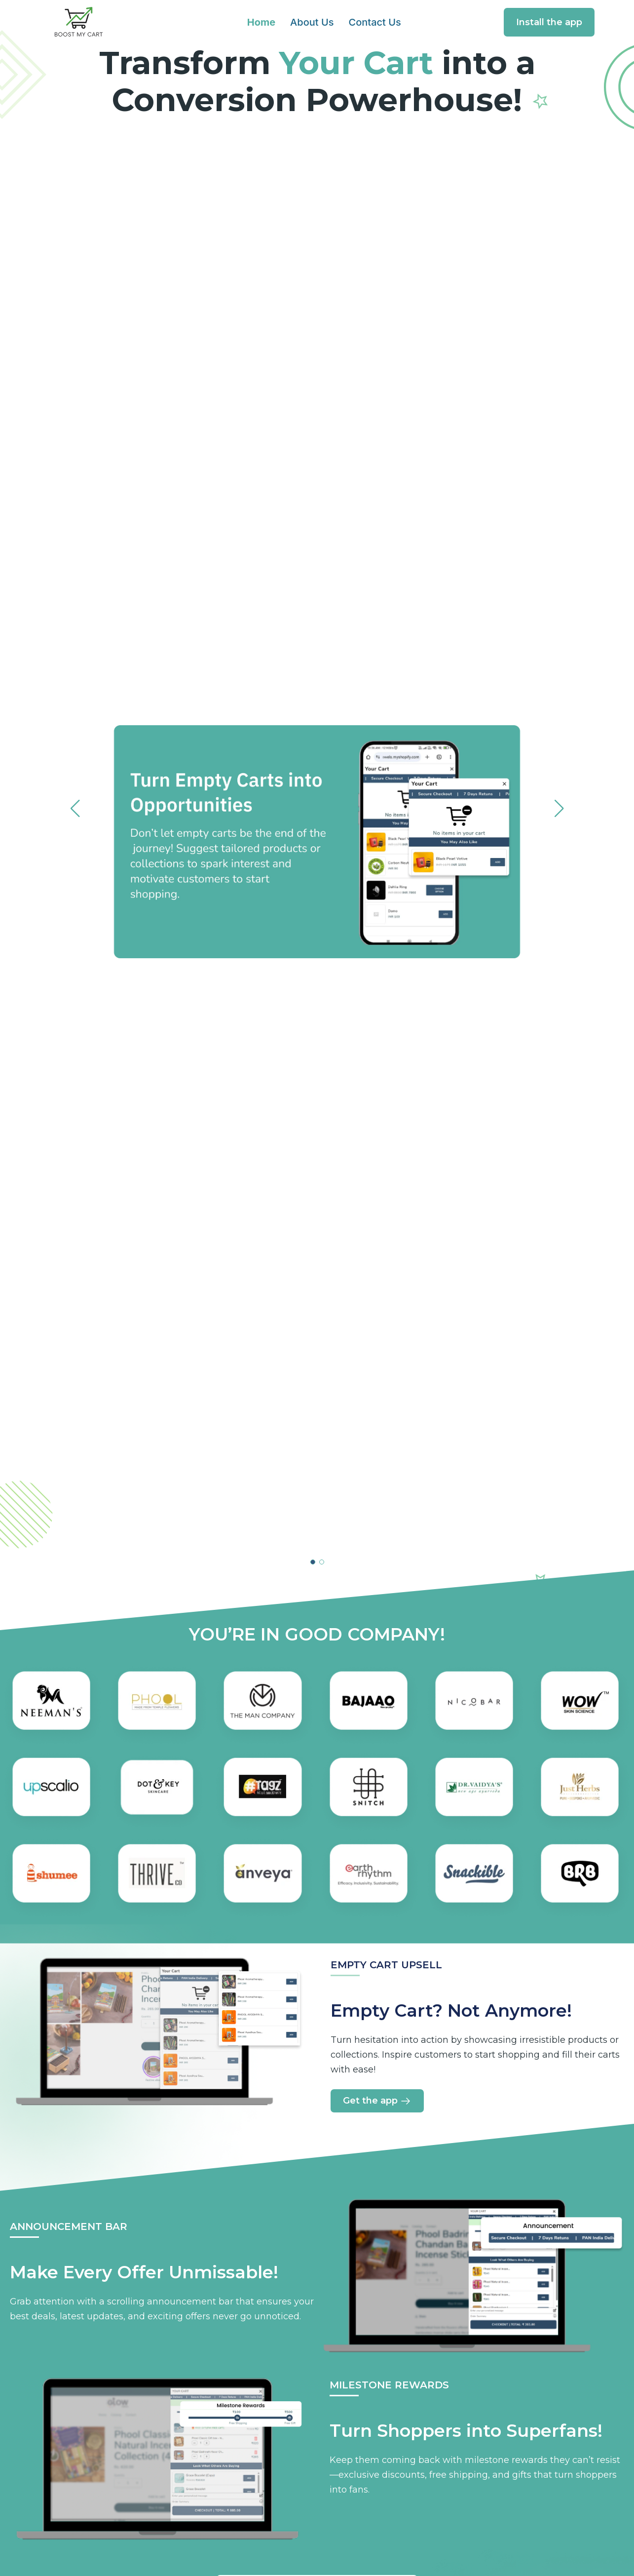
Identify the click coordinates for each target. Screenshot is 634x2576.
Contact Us (374, 22)
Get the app (377, 2101)
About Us (312, 22)
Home (261, 22)
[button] (312, 1562)
